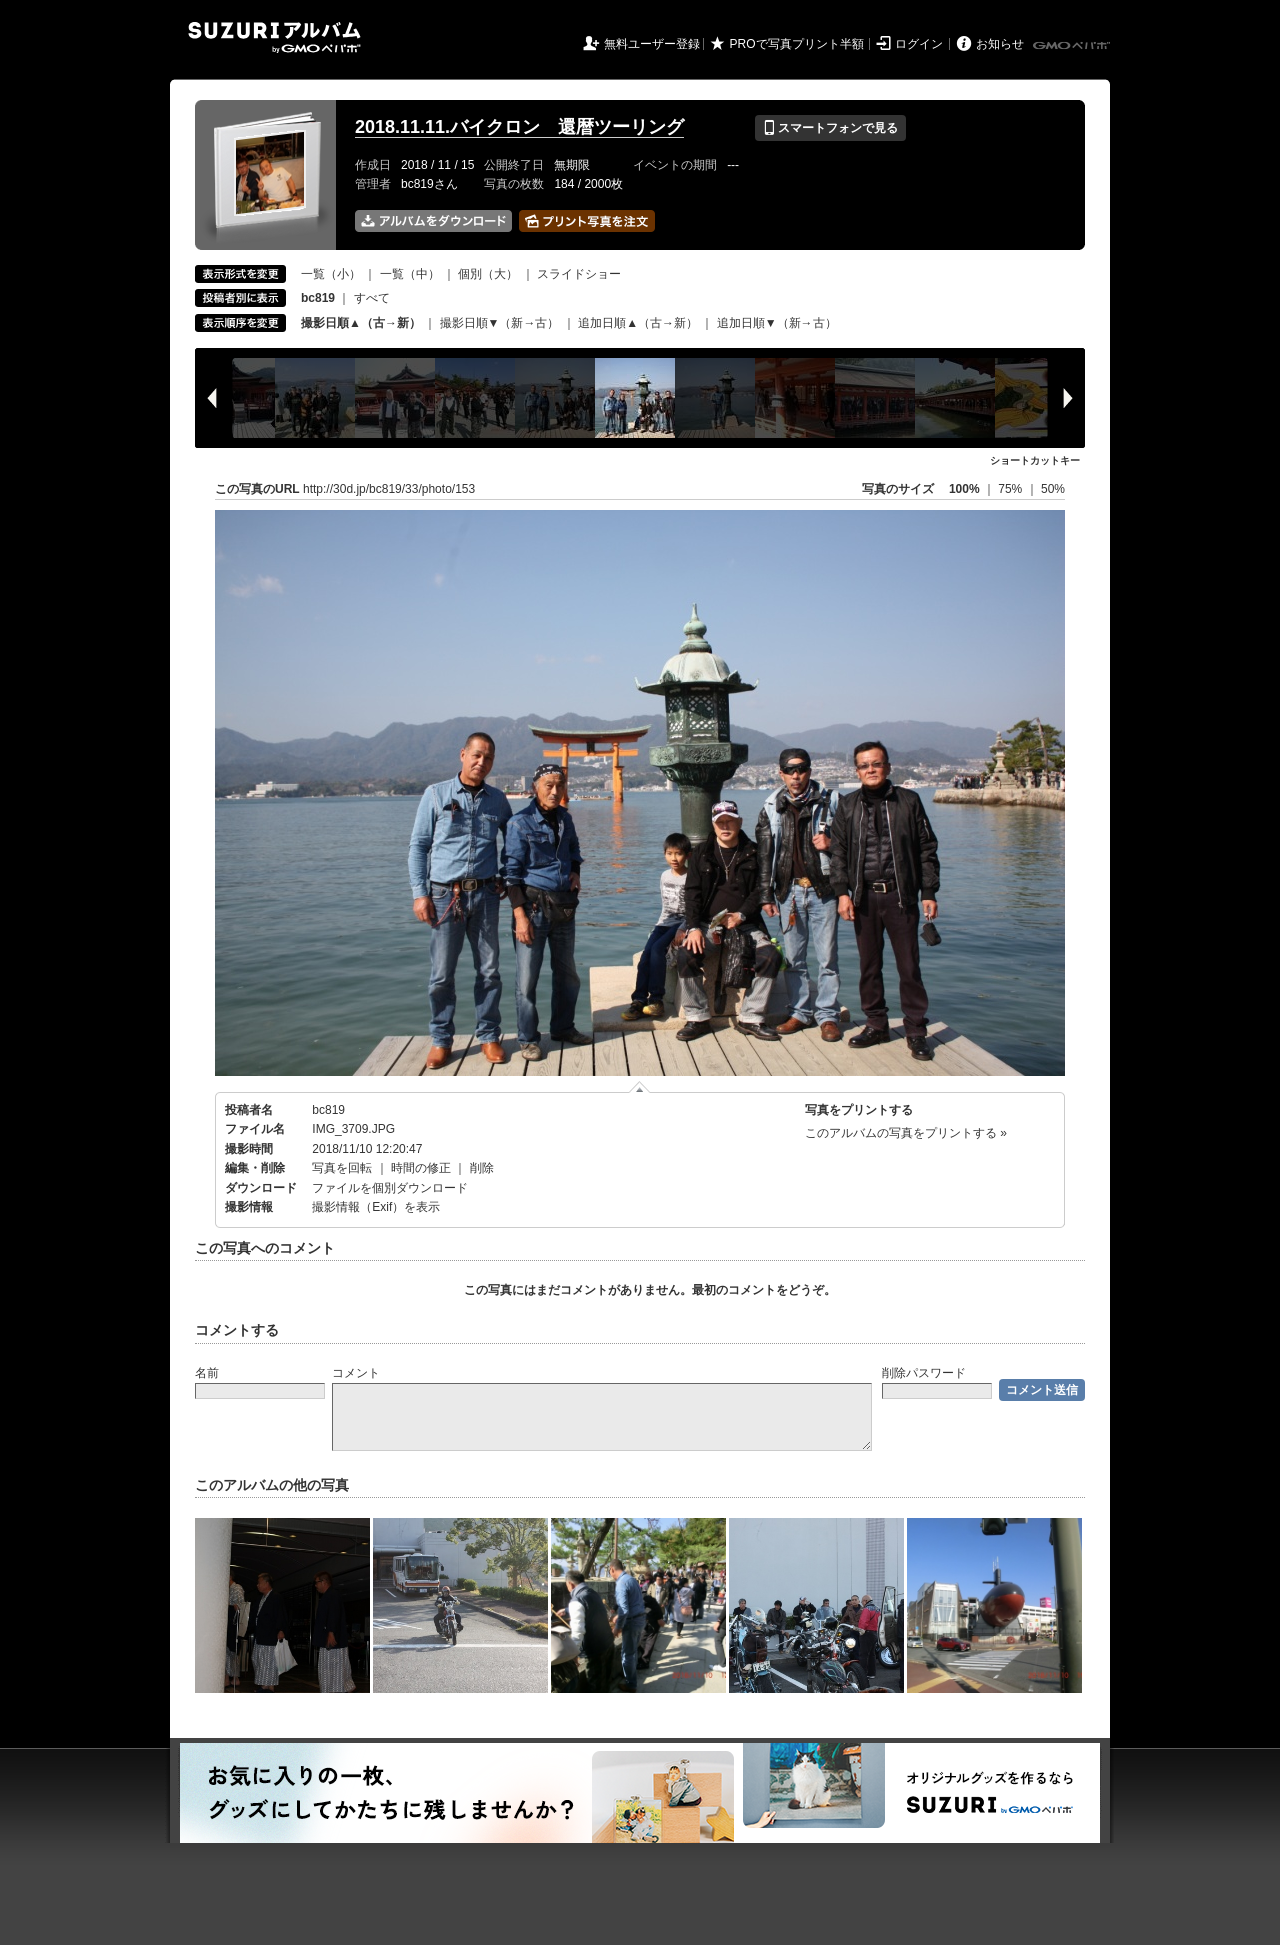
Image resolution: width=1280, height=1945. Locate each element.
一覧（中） (410, 274)
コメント (356, 1373)
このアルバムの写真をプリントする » (906, 1133)
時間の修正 (421, 1168)
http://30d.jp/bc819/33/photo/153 (389, 489)
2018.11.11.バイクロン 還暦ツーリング (519, 127)
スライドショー (579, 274)
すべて (372, 298)
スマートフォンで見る (830, 128)
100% (964, 489)
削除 (482, 1168)
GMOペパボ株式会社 (1073, 46)
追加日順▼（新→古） (777, 323)
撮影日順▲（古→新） (361, 323)
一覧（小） (331, 274)
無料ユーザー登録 (652, 44)
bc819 (328, 1110)
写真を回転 (342, 1168)
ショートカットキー (1035, 460)
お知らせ (1000, 44)
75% (1011, 489)
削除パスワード (924, 1373)
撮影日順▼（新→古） (500, 323)
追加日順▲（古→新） (638, 323)
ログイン (919, 44)
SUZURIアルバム (274, 37)
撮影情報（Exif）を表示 (376, 1207)
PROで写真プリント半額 (797, 44)
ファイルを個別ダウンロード (390, 1188)
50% (1053, 489)
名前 (207, 1373)
